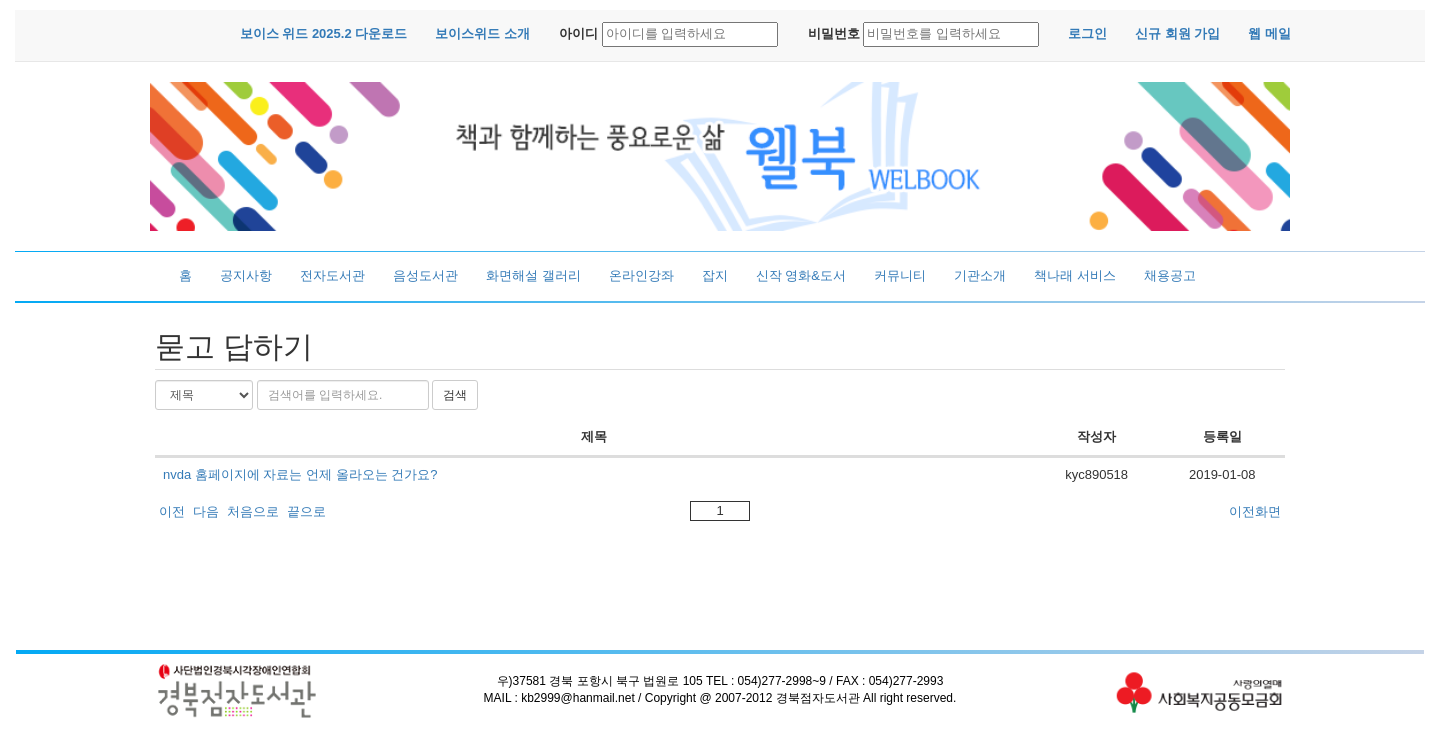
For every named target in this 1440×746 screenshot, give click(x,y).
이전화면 (1255, 511)
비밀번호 (834, 33)
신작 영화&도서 (801, 275)
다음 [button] (206, 511)
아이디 (578, 33)
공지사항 (246, 275)
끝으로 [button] (306, 511)
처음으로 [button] (253, 511)
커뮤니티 (900, 275)
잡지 (715, 275)
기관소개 (980, 275)
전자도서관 (332, 275)
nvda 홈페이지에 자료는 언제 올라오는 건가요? (300, 474)
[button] (324, 34)
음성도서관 (425, 275)
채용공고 (1170, 275)
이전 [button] (172, 511)
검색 (455, 395)
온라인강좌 (641, 275)
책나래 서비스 (1075, 275)
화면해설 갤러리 (533, 275)
